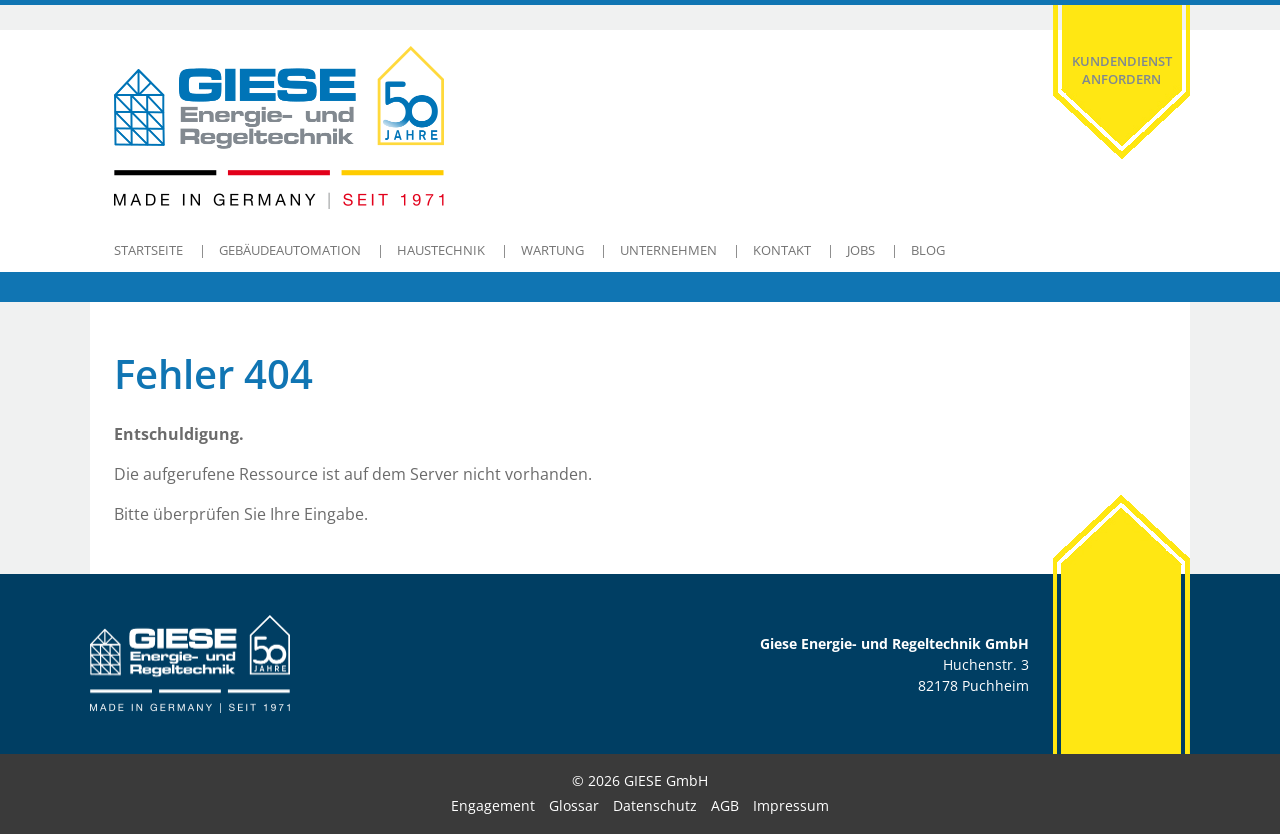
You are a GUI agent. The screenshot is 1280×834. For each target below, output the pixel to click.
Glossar (574, 805)
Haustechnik (441, 250)
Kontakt (782, 250)
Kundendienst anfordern (1122, 70)
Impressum (791, 805)
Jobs (861, 250)
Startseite (148, 250)
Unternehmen (668, 250)
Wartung (552, 250)
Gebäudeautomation (290, 250)
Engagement (493, 805)
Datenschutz (655, 805)
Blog (928, 250)
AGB (725, 805)
